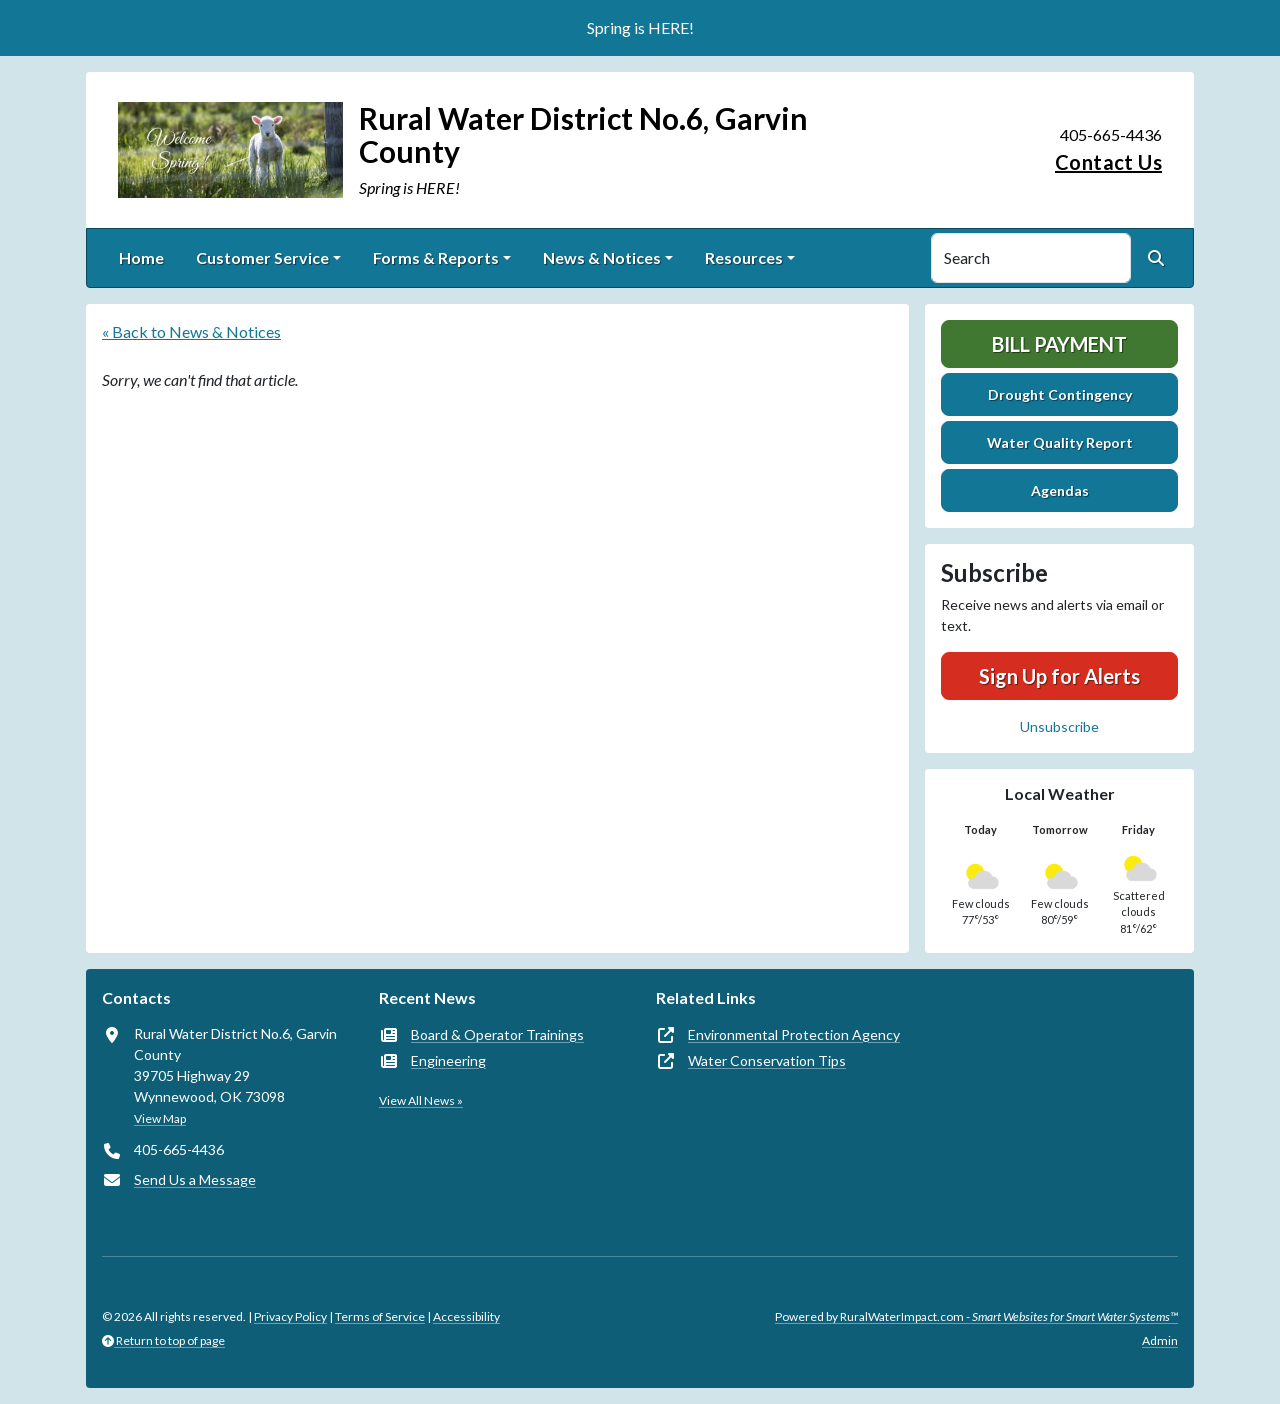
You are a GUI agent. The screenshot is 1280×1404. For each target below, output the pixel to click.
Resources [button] (744, 257)
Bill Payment (1059, 344)
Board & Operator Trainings (497, 1034)
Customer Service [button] (262, 257)
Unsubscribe (1059, 726)
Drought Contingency (1060, 394)
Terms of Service (380, 1316)
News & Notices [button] (602, 257)
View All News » (421, 1100)
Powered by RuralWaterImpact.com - (976, 1316)
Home (141, 257)
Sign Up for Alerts (1059, 676)
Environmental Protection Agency (794, 1034)
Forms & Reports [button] (436, 257)
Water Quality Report (1060, 442)
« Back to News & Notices (191, 331)
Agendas (1060, 490)
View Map (160, 1118)
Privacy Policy (290, 1316)
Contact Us (1108, 162)
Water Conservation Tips (767, 1060)
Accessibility (466, 1316)
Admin (1160, 1340)
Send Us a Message (195, 1179)
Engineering (448, 1060)
